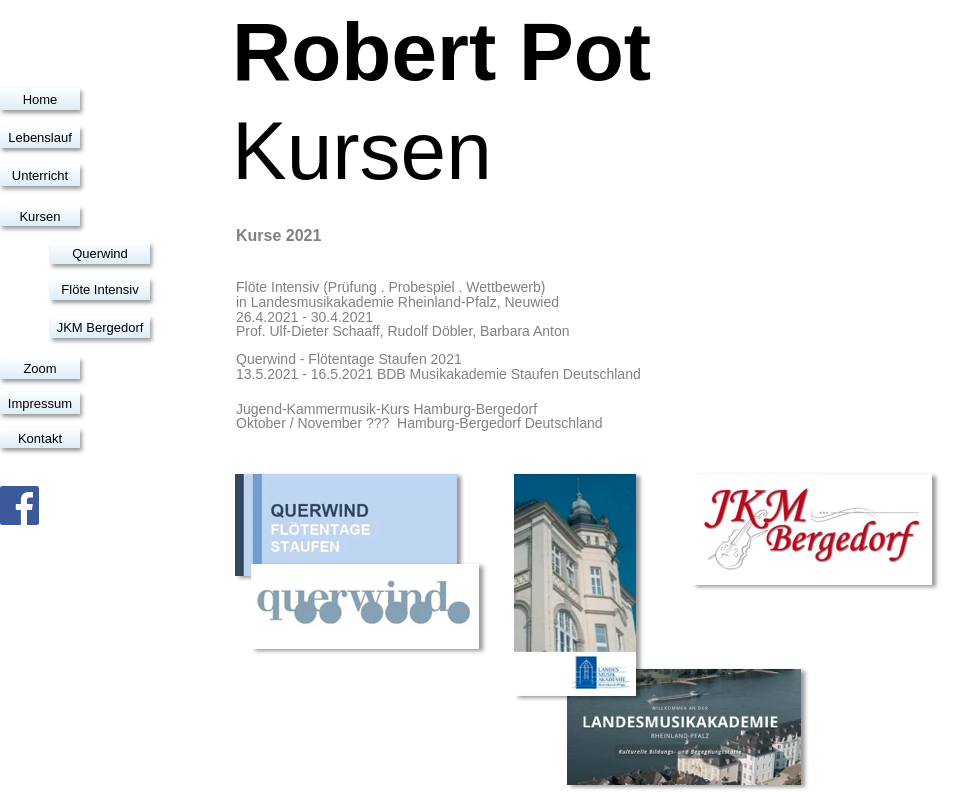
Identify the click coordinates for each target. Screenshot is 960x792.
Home (40, 99)
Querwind (100, 253)
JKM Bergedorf (100, 327)
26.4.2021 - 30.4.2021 (304, 317)
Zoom (39, 368)
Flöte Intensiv (99, 289)
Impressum (40, 403)
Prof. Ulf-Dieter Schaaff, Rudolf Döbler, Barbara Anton (403, 331)
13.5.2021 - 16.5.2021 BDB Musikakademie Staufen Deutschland (438, 374)
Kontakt (40, 438)
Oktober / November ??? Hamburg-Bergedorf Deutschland (419, 423)
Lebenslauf (40, 137)
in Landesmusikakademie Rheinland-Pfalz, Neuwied (397, 302)
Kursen (39, 216)
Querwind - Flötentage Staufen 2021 (349, 359)
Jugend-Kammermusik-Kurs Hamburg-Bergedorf (386, 409)
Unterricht (40, 175)
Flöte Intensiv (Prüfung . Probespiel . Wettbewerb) (390, 287)
